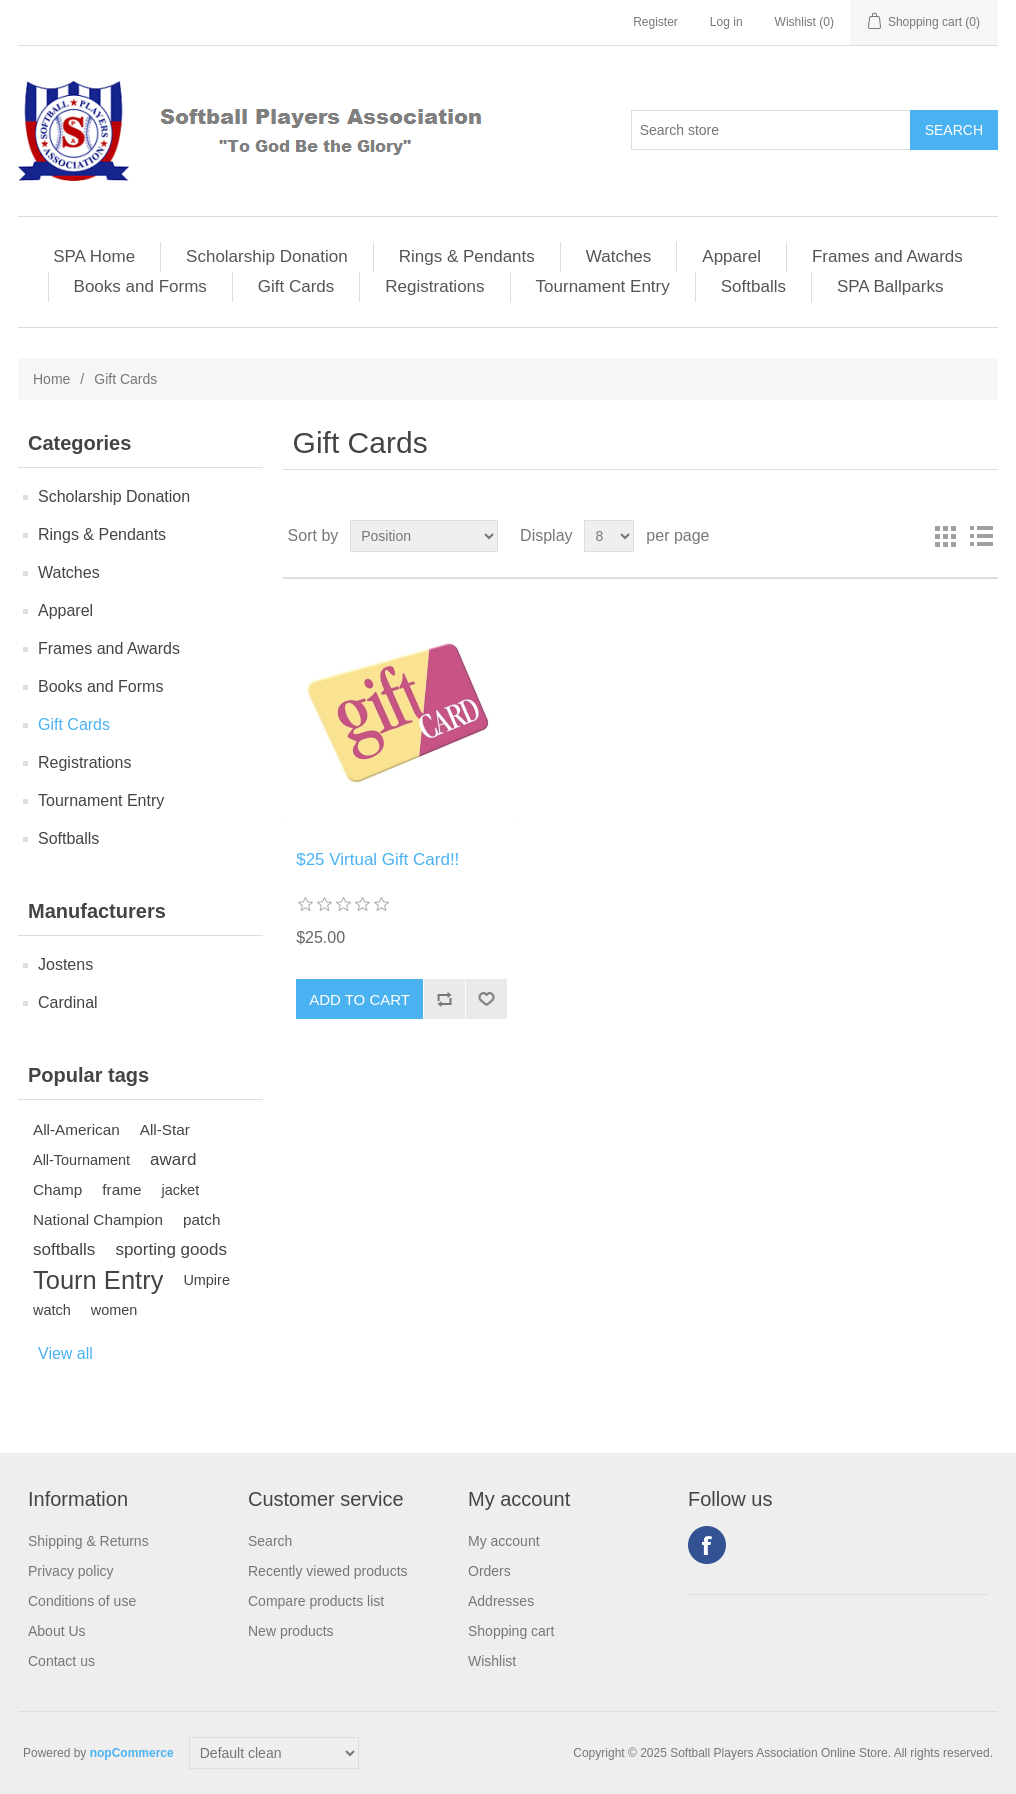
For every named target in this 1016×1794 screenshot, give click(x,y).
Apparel (731, 256)
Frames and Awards (887, 256)
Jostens (65, 964)
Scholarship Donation (267, 256)
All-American (76, 1129)
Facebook (707, 1545)
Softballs (753, 286)
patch (201, 1219)
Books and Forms (140, 286)
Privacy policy (71, 1571)
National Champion (98, 1219)
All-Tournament (81, 1160)
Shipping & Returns (88, 1541)
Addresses (501, 1601)
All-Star (165, 1129)
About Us (57, 1631)
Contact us (61, 1661)
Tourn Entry (98, 1280)
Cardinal (68, 1002)
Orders (489, 1571)
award (173, 1159)
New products (291, 1631)
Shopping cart (511, 1631)
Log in (726, 22)
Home (51, 379)
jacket (180, 1190)
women (114, 1310)
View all (65, 1353)
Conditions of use (82, 1601)
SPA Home (94, 256)
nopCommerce (132, 1753)
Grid (945, 536)
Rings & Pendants (467, 256)
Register (655, 22)
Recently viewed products (328, 1571)
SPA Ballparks (890, 286)
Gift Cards (296, 286)
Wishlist (492, 1661)
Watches (619, 256)
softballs (64, 1249)
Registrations (434, 286)
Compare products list (316, 1601)
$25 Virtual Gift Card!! (377, 859)
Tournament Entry (603, 286)
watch (52, 1310)
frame (121, 1189)
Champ (57, 1189)
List (981, 536)
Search (270, 1541)
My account (504, 1541)
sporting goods (171, 1249)
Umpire (206, 1280)
